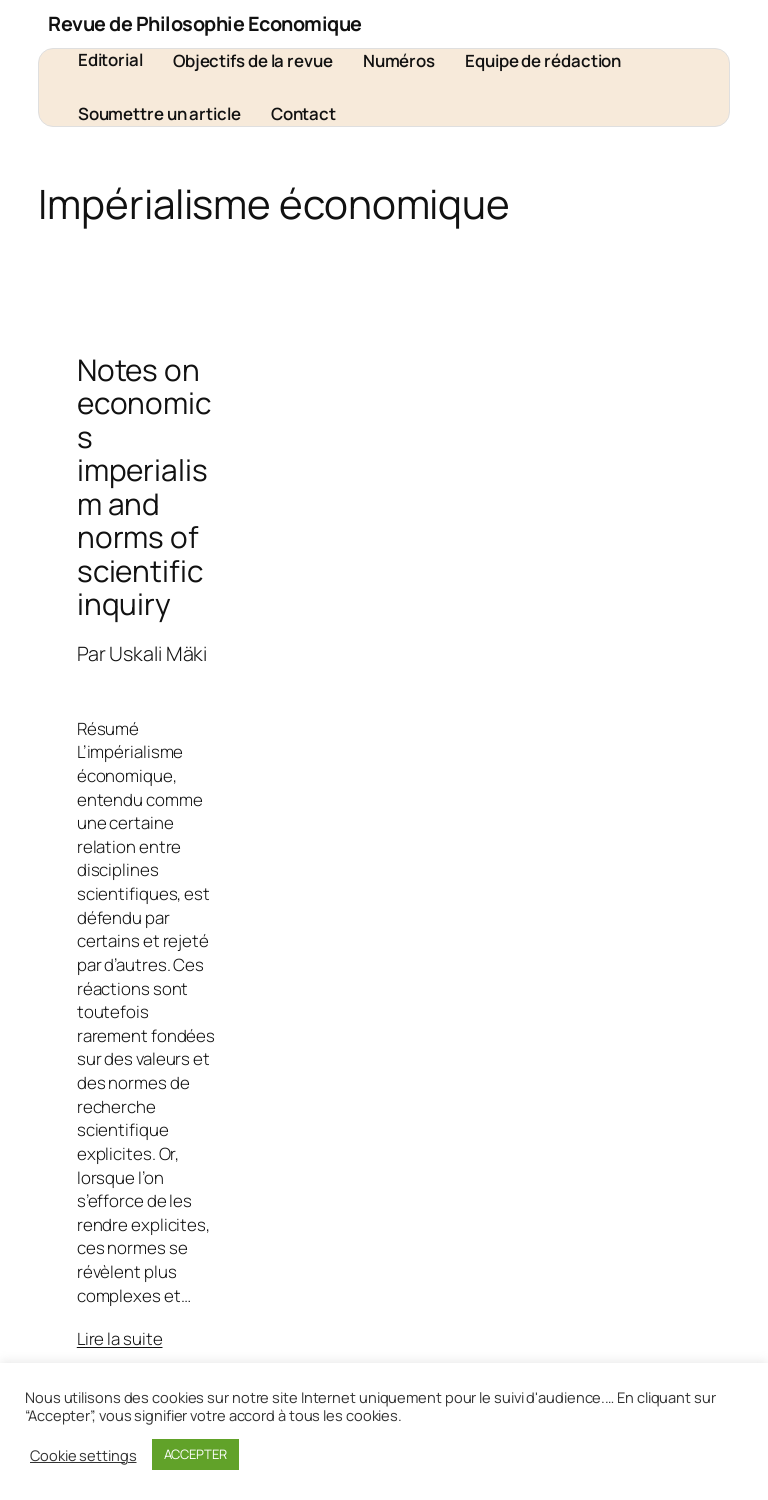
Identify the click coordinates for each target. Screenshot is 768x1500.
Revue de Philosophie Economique (205, 23)
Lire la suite (120, 1338)
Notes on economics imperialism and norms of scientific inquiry (144, 487)
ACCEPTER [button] (195, 1454)
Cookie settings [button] (83, 1455)
